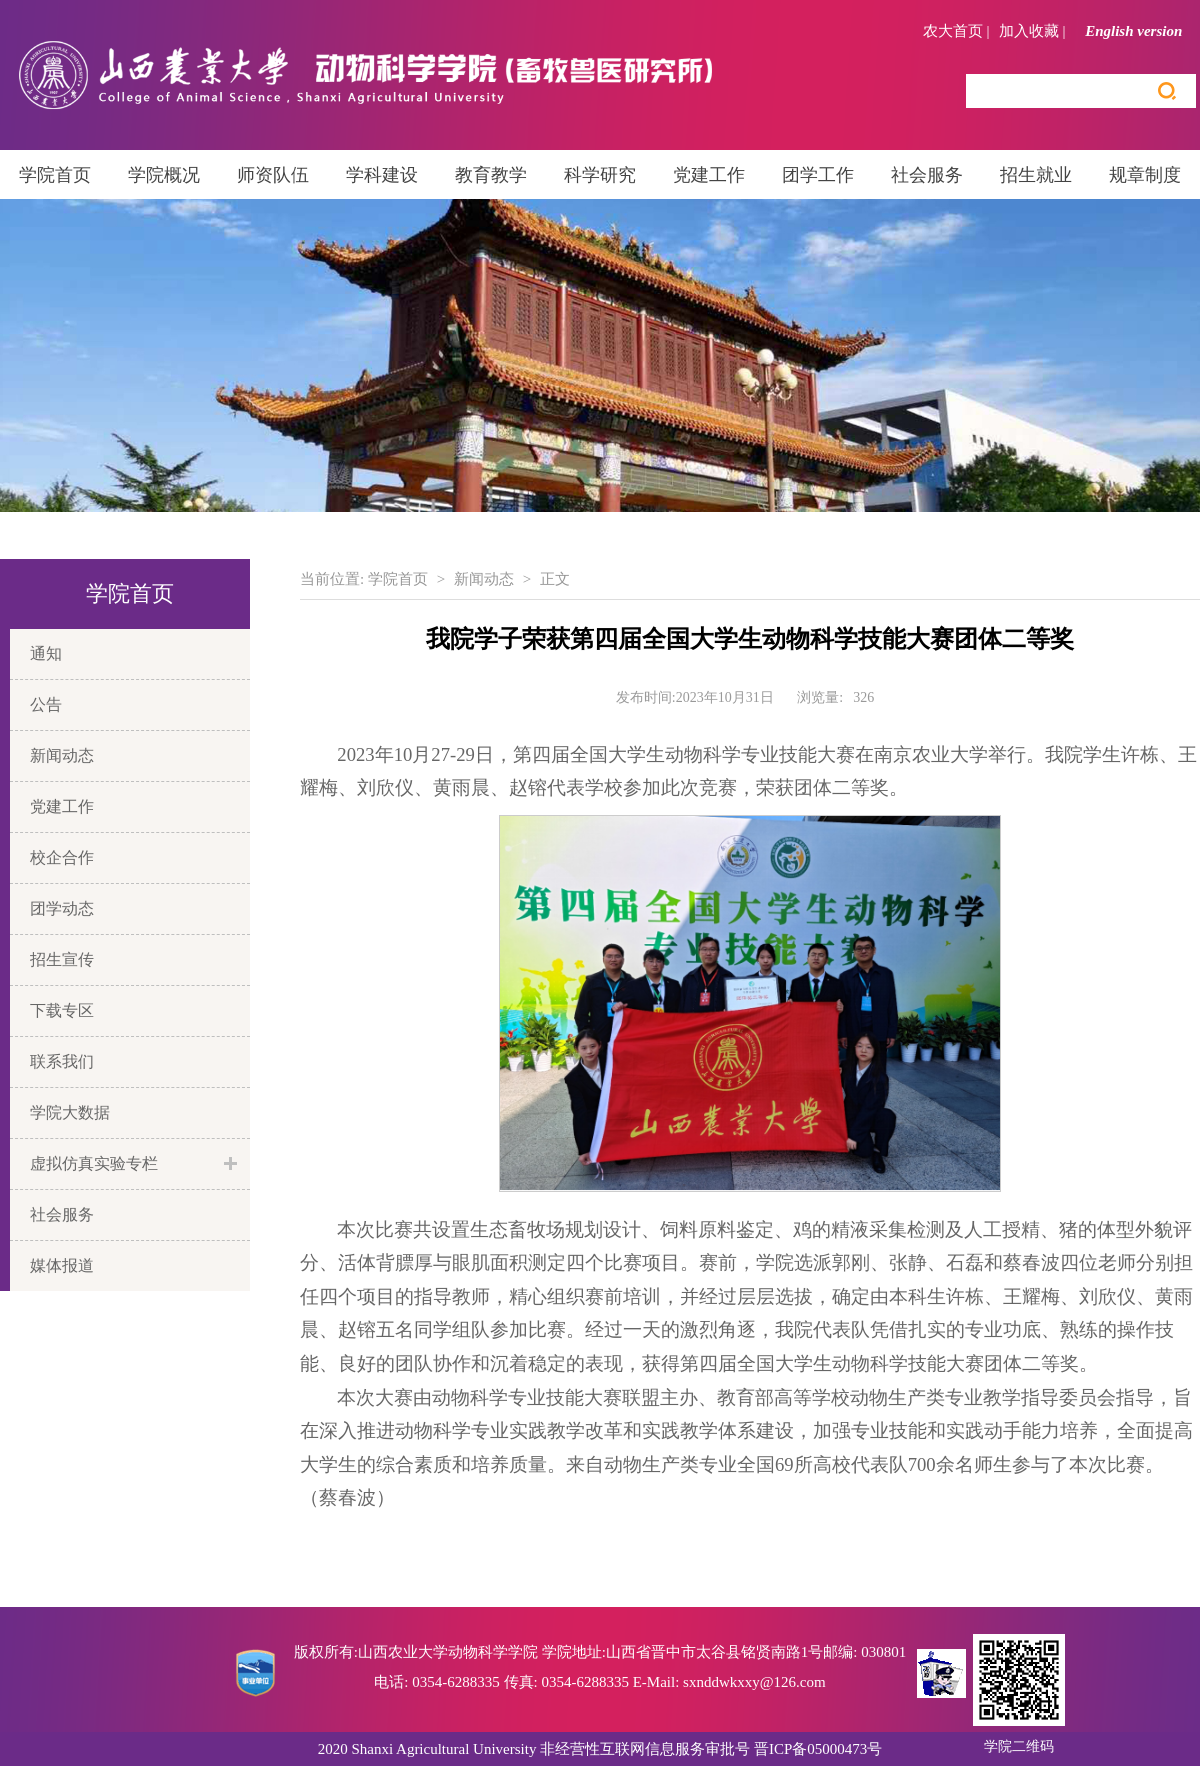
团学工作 (818, 175)
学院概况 (164, 175)
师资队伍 (273, 175)
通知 (46, 653)
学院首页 (55, 175)
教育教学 (491, 175)
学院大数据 (70, 1112)
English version (1141, 31)
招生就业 (1036, 175)
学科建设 (382, 175)
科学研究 (600, 175)
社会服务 (927, 175)
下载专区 (62, 1010)
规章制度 (1145, 175)
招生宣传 (62, 959)
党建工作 (709, 175)
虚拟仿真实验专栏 (94, 1163)
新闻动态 (62, 755)
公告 (46, 704)
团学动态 (62, 908)
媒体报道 (62, 1265)
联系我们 (62, 1061)
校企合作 (62, 857)
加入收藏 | (1032, 31)
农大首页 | (956, 31)
